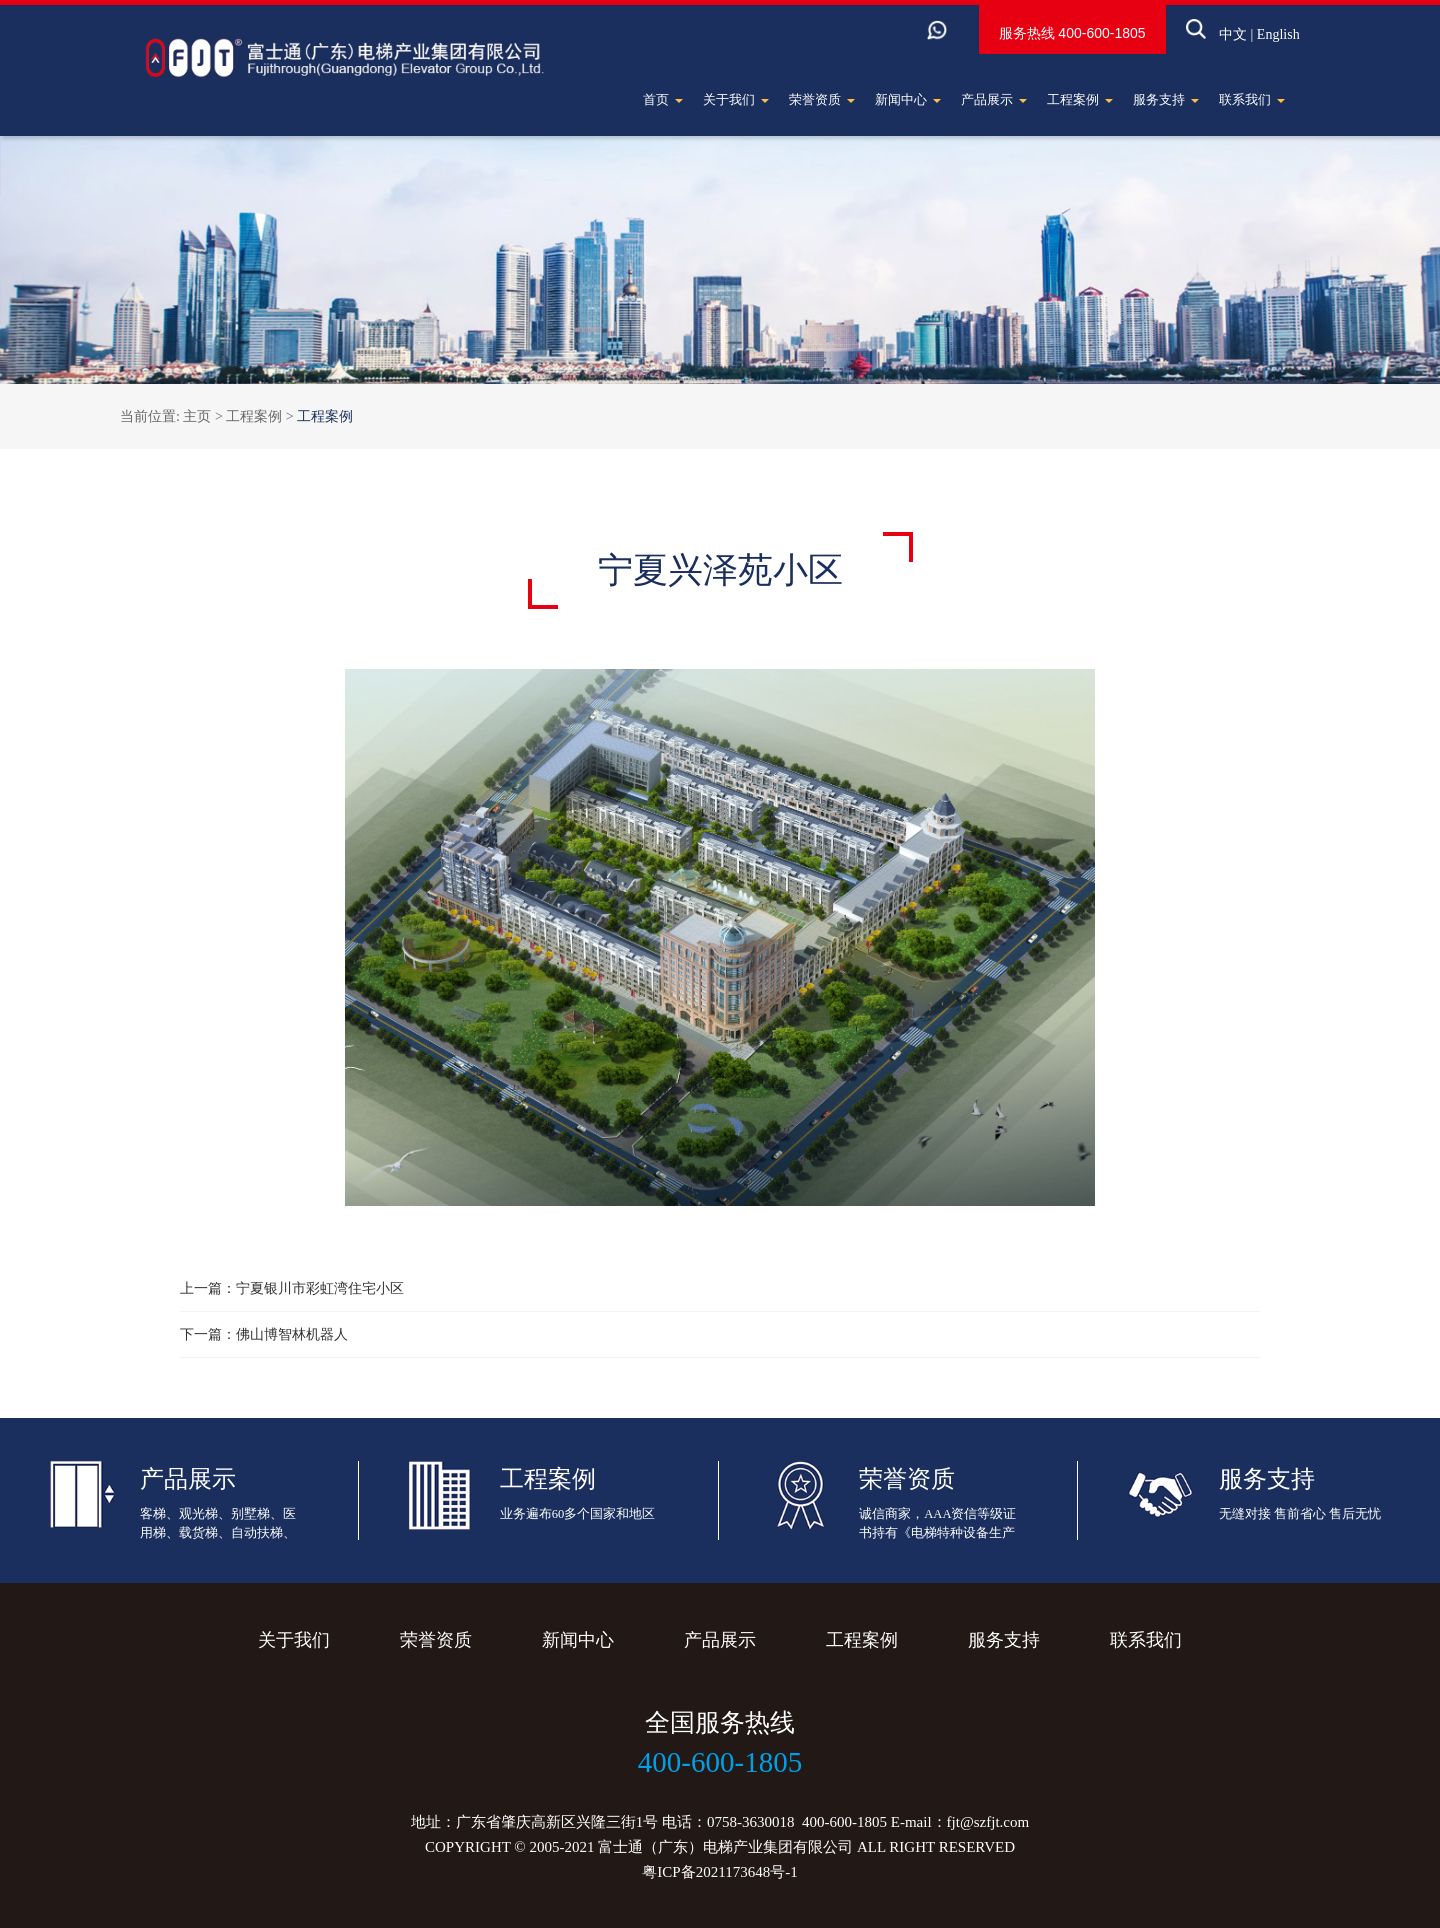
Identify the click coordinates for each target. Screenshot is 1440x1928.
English (1248, 41)
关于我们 (736, 99)
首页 (663, 99)
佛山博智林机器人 (292, 1334)
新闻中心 (908, 99)
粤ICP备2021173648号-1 (719, 1872)
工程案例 (1080, 99)
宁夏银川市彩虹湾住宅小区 (320, 1288)
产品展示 (994, 99)
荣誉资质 (822, 99)
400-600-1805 (1072, 40)
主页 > (204, 416)
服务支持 (1166, 99)
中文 (1203, 41)
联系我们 (1252, 99)
